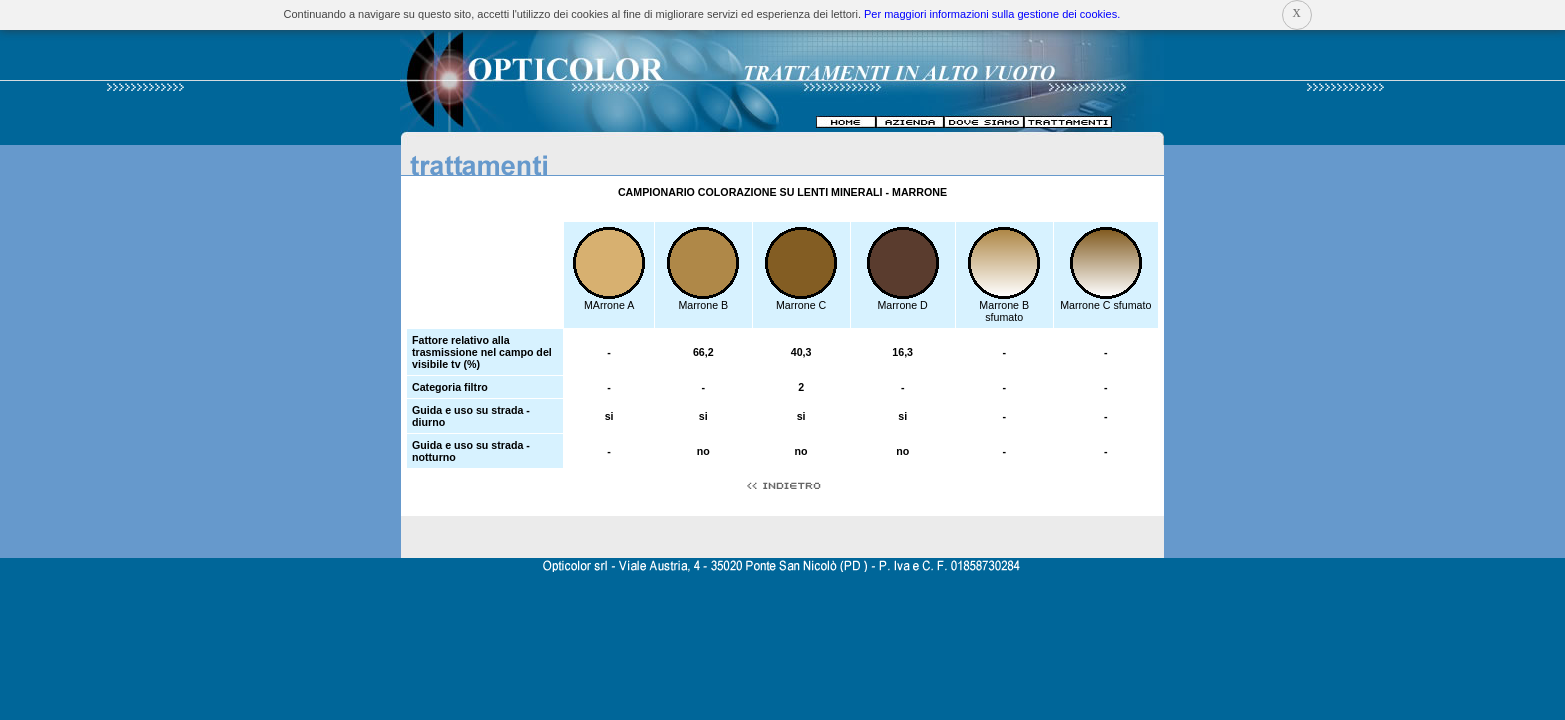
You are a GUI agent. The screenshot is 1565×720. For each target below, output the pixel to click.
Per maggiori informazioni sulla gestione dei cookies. (992, 14)
